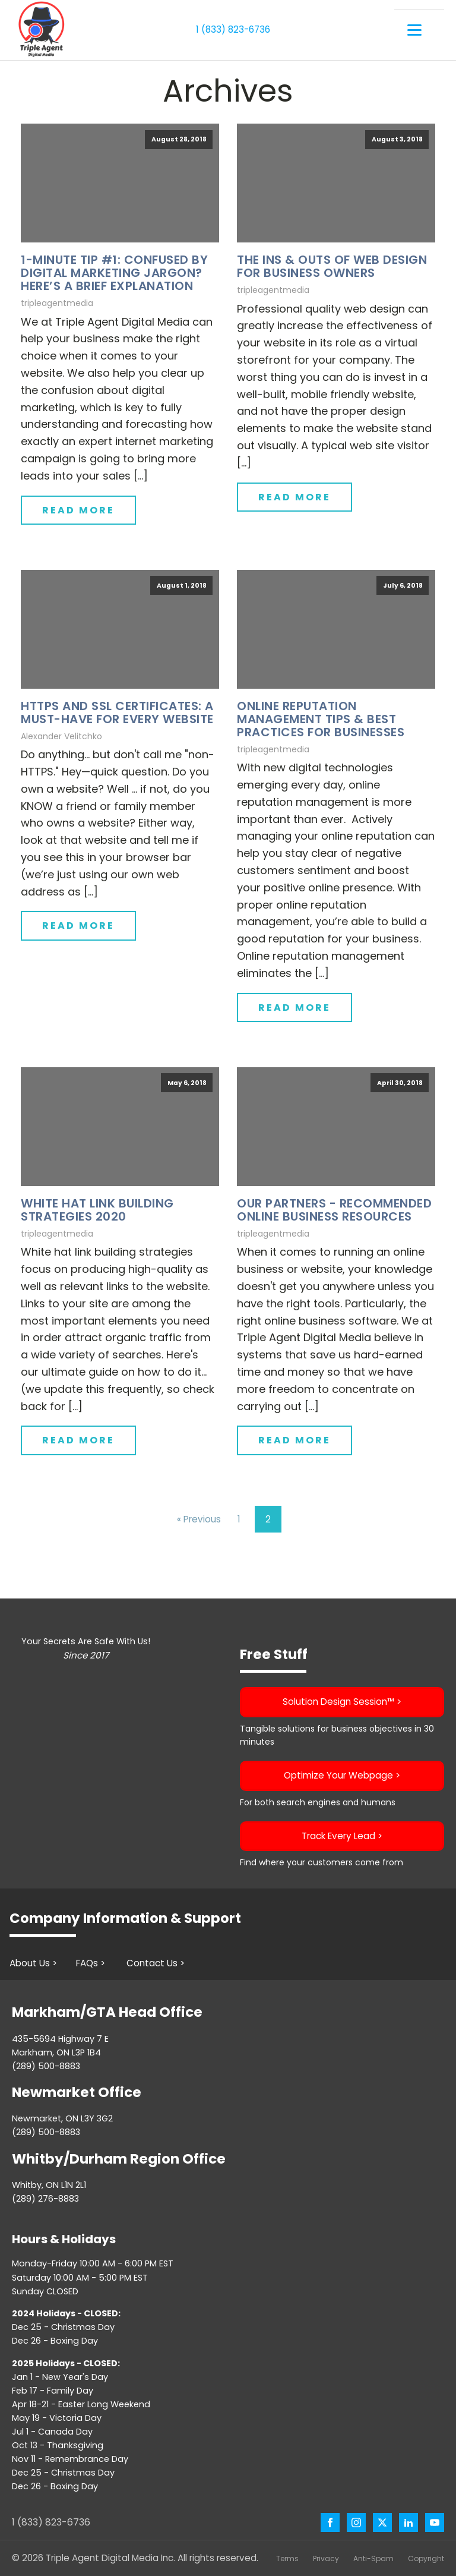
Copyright (426, 2558)
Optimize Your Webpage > (342, 1775)
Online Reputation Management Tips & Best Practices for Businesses (320, 718)
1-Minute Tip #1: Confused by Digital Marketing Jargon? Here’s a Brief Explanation (114, 272)
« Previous (199, 1519)
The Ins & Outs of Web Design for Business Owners (332, 266)
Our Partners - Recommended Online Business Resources (334, 1209)
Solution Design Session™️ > (342, 1701)
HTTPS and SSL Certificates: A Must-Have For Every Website (117, 712)
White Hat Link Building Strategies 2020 (97, 1209)
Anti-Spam (373, 2558)
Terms (287, 2558)
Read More (78, 509)
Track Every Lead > (342, 1835)
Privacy (326, 2558)
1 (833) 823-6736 (233, 29)
